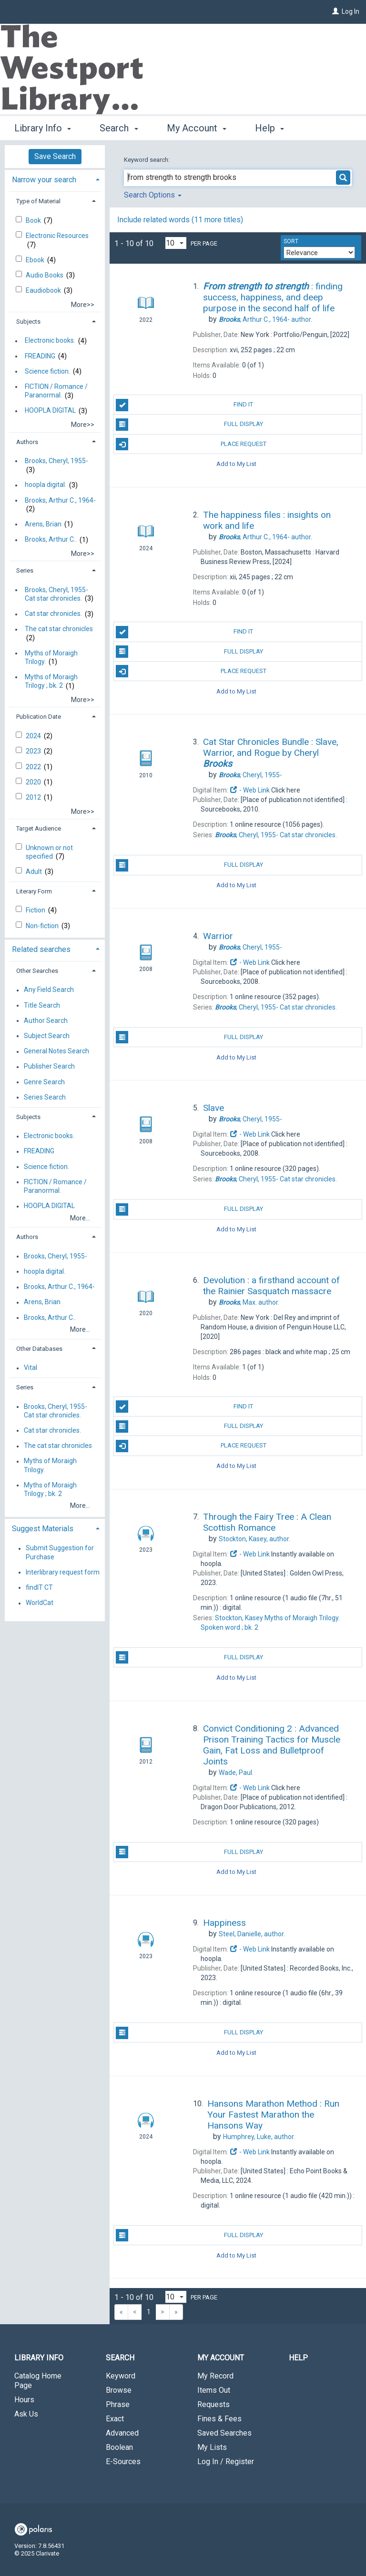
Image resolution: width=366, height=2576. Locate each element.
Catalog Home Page (37, 2380)
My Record (215, 2375)
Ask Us (26, 2413)
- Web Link (250, 790)
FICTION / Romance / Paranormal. (56, 391)
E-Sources (123, 2461)
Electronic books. (50, 341)
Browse (119, 2390)
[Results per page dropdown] (175, 243)
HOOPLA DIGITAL (50, 411)
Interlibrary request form (63, 1572)
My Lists (212, 2447)
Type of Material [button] (38, 201)
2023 (34, 751)
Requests (213, 2404)
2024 (34, 736)
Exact (115, 2418)
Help (298, 2357)
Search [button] (119, 126)
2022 (34, 767)
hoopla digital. (45, 485)
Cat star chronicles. (53, 614)
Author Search (46, 1020)
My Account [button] (196, 126)
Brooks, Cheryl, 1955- (56, 461)
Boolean (119, 2447)
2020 (34, 782)
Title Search (42, 1005)
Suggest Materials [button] (42, 1528)
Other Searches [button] (37, 970)
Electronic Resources (57, 235)
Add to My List (236, 463)
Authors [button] (27, 442)
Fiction (36, 910)
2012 (34, 797)
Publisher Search (49, 1066)
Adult (34, 871)
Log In (350, 11)
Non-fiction (43, 926)
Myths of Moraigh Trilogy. (51, 657)
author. (265, 319)
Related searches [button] (41, 949)
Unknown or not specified (49, 852)
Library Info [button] (42, 126)
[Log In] (335, 11)
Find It (184, 405)
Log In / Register (225, 2461)
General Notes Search (56, 1051)
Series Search (45, 1097)
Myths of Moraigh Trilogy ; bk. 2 (51, 681)
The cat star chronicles (59, 629)
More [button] (274, 128)
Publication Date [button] (38, 716)
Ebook (36, 260)
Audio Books (45, 275)
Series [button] (24, 570)
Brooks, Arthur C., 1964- (60, 500)
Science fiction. (47, 371)
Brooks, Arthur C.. (51, 540)
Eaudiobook (44, 290)
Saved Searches (224, 2432)
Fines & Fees (219, 2418)
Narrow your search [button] (44, 179)
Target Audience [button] (38, 828)
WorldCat (39, 1603)
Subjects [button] (28, 321)
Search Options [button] (153, 194)
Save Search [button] (55, 156)
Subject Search (47, 1036)
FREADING (40, 356)
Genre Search (44, 1082)
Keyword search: (147, 159)
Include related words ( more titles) (180, 219)
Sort (291, 241)
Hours (24, 2399)
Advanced (122, 2432)
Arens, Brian (43, 524)
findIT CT (39, 1587)
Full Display (189, 424)
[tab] (55, 178)
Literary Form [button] (34, 891)
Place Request (191, 444)
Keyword (120, 2375)
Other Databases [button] (39, 1348)
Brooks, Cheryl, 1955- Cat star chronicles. (56, 594)
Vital (30, 1368)
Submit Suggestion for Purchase (60, 1553)
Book (34, 220)
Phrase (118, 2404)
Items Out (213, 2390)
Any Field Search (49, 990)
